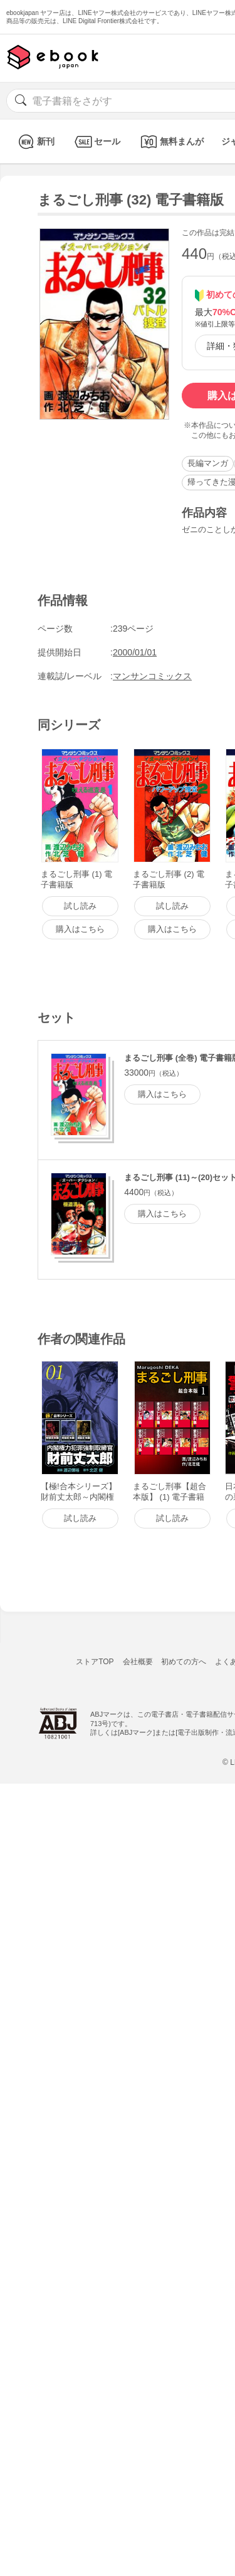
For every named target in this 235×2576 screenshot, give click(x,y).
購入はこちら (162, 1094)
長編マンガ (207, 463)
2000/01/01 (135, 652)
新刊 (35, 142)
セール (96, 142)
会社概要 (138, 1661)
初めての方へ (183, 1661)
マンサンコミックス (152, 676)
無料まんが (171, 142)
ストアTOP (94, 1661)
